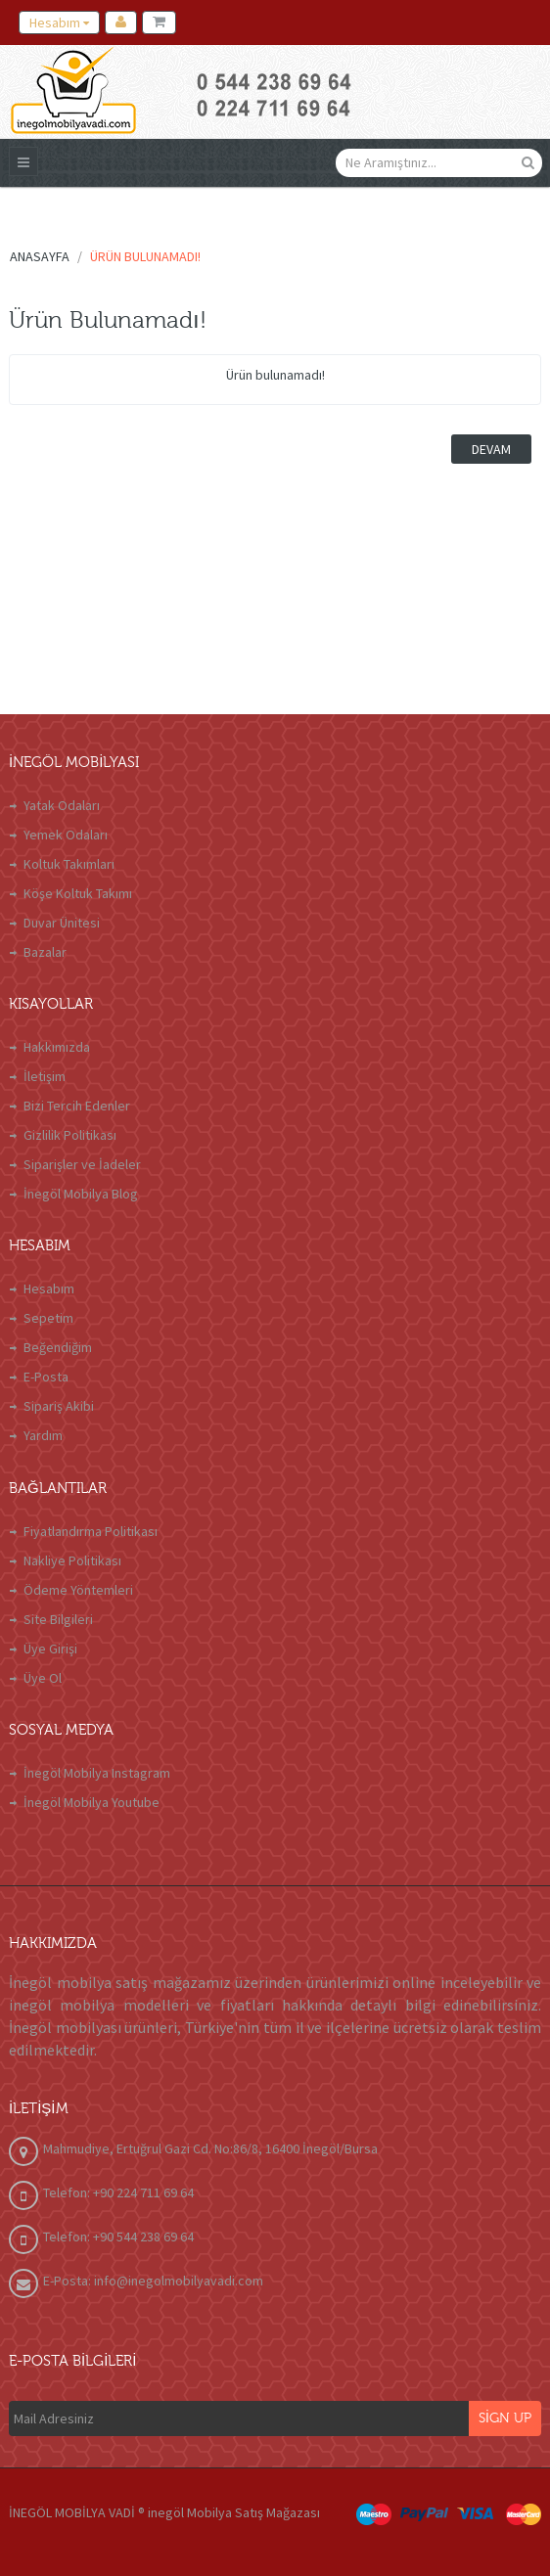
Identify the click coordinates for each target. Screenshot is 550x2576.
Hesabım (48, 1288)
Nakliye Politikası (72, 1560)
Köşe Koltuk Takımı (77, 893)
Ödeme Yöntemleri (78, 1590)
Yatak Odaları (61, 805)
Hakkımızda (56, 1047)
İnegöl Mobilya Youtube (91, 1802)
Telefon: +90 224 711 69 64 (118, 2192)
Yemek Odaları (65, 834)
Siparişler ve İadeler (82, 1164)
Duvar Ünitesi (61, 922)
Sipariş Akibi (58, 1406)
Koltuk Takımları (69, 864)
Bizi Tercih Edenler (76, 1105)
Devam (491, 449)
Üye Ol (42, 1678)
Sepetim (48, 1318)
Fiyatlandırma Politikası (90, 1531)
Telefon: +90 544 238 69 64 (118, 2236)
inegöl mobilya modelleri (99, 2004)
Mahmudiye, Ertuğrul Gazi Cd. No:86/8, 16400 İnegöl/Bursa (210, 2148)
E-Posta (46, 1376)
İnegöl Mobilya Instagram (96, 1773)
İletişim (44, 1076)
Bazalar (45, 952)
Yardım (43, 1435)
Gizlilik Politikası (69, 1135)
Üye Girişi (50, 1648)
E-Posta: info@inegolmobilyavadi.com (153, 2280)
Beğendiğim (57, 1347)
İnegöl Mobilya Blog (80, 1193)
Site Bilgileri (58, 1619)
